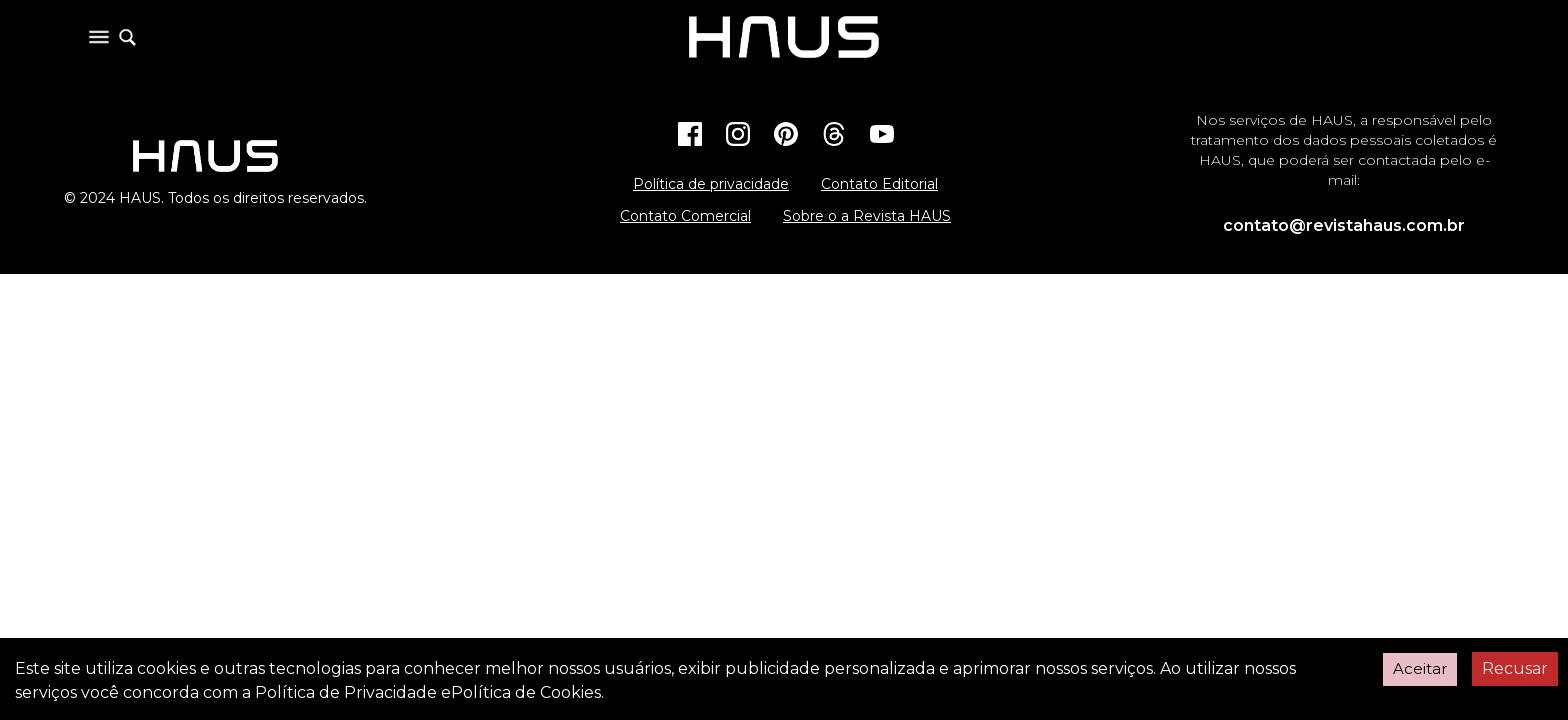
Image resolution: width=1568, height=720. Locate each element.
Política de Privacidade (346, 692)
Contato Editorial (879, 184)
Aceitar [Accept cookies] (1420, 668)
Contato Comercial (685, 216)
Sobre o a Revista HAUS (867, 216)
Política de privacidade (711, 184)
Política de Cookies (526, 692)
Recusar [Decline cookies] (1515, 668)
